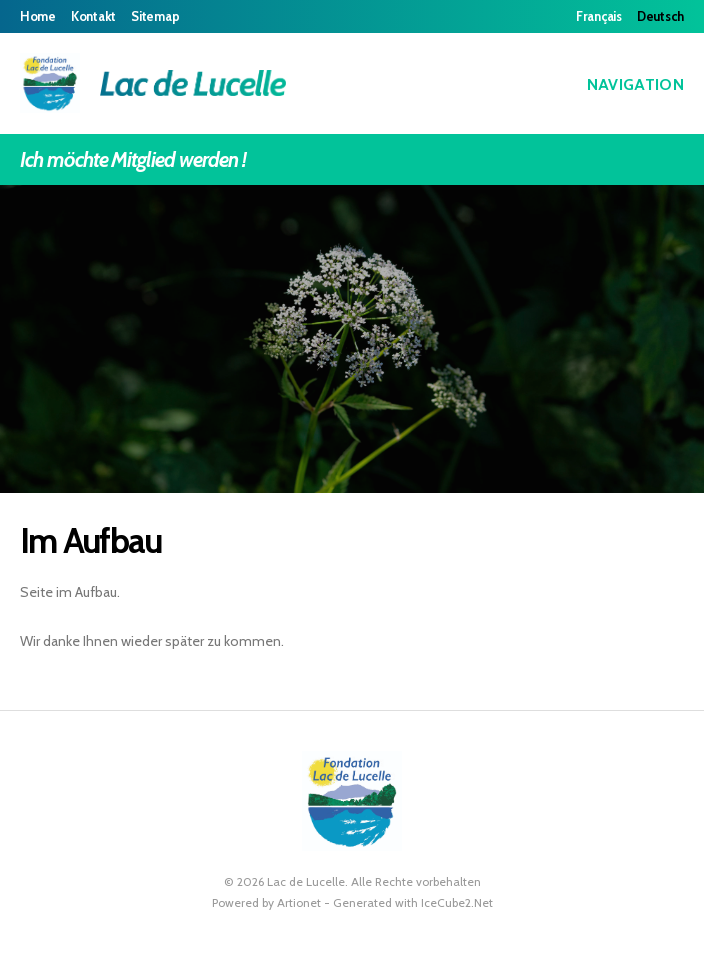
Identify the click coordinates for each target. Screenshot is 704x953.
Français (599, 16)
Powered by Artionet (266, 902)
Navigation (621, 84)
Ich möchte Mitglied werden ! (352, 159)
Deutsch (660, 16)
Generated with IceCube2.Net (413, 902)
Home (38, 16)
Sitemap (155, 16)
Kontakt (93, 16)
